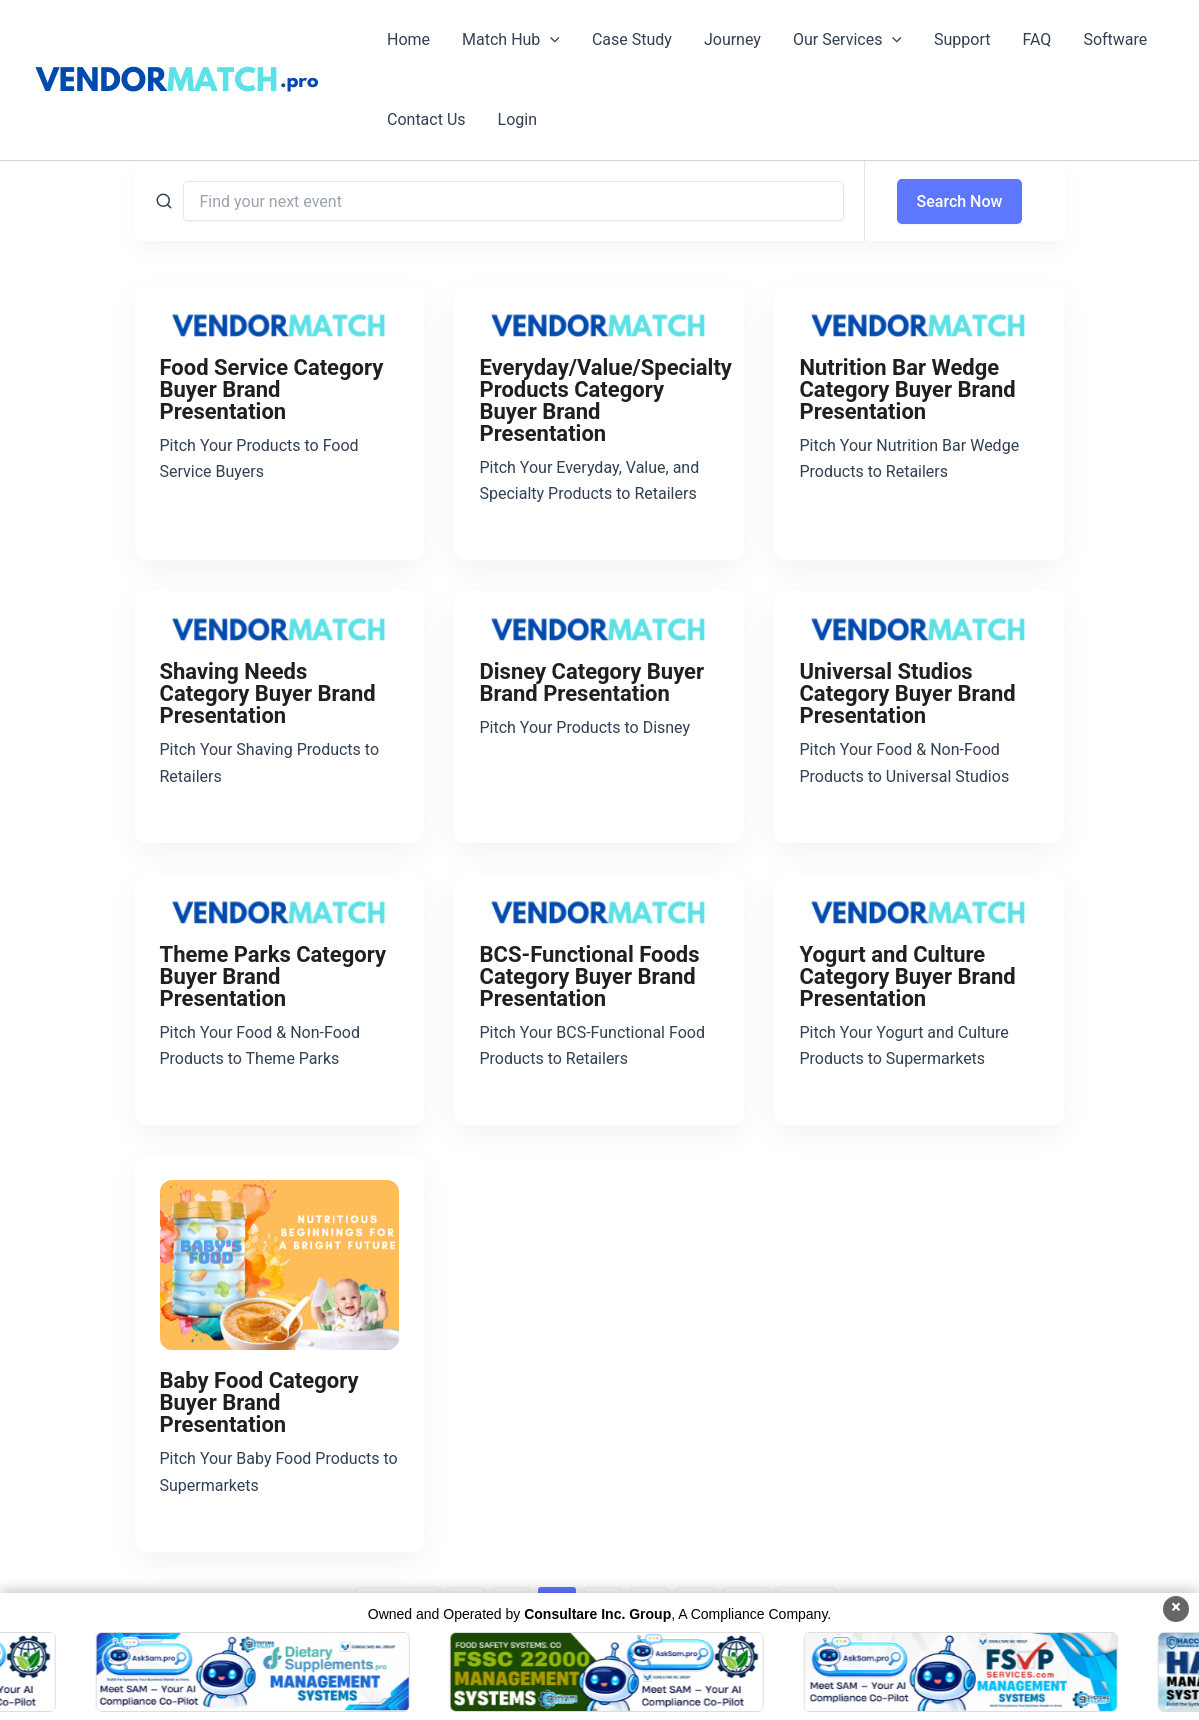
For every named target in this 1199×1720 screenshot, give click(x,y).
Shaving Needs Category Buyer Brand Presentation (268, 693)
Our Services (847, 40)
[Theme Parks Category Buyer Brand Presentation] (280, 911)
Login (517, 119)
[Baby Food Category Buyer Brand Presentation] (280, 1265)
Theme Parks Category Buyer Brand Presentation (273, 976)
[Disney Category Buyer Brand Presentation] (599, 628)
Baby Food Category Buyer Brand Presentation (259, 1402)
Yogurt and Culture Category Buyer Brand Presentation (907, 976)
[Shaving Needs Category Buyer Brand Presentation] (280, 628)
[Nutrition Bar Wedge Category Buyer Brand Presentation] (919, 324)
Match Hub (511, 40)
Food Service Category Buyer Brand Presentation (272, 389)
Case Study (632, 39)
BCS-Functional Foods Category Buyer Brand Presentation (589, 976)
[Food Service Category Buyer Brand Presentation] (280, 324)
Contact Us (426, 119)
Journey (732, 39)
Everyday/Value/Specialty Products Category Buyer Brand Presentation (605, 400)
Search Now (960, 201)
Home (408, 39)
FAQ (1037, 39)
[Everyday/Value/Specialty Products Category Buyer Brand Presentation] (599, 324)
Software (1115, 39)
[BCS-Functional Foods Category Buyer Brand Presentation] (599, 911)
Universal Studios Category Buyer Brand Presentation (907, 693)
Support (962, 39)
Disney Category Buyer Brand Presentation (591, 682)
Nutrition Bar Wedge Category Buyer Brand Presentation (907, 389)
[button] (550, 40)
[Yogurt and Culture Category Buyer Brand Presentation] (919, 911)
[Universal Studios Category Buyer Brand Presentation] (919, 628)
